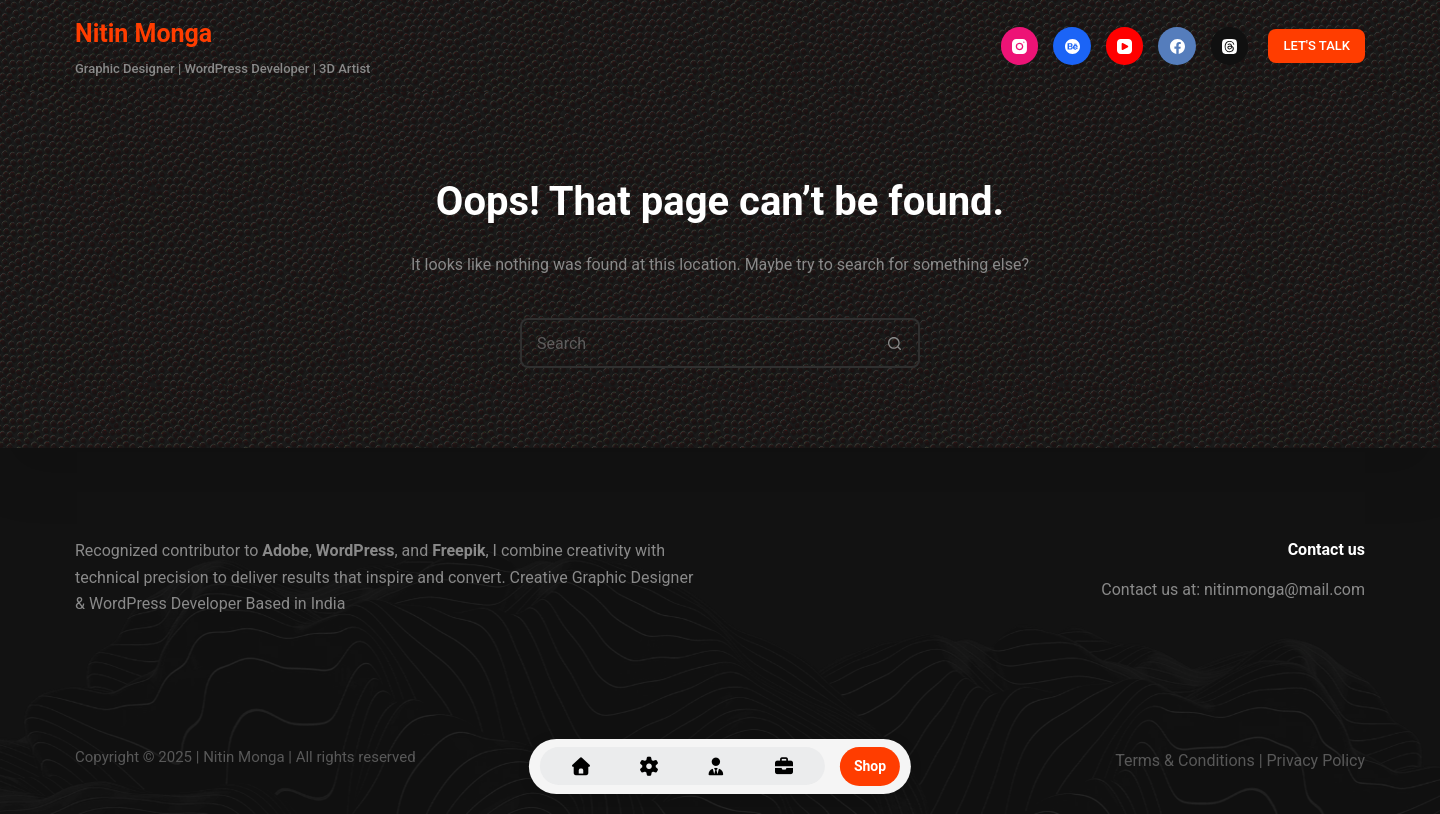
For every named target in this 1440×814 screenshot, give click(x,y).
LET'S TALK (1316, 45)
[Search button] (895, 343)
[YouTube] (1125, 46)
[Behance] (1072, 46)
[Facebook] (1177, 46)
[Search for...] (695, 343)
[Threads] (1230, 46)
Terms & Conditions (1185, 760)
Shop (870, 766)
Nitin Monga (143, 33)
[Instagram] (1020, 46)
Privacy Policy (1316, 760)
